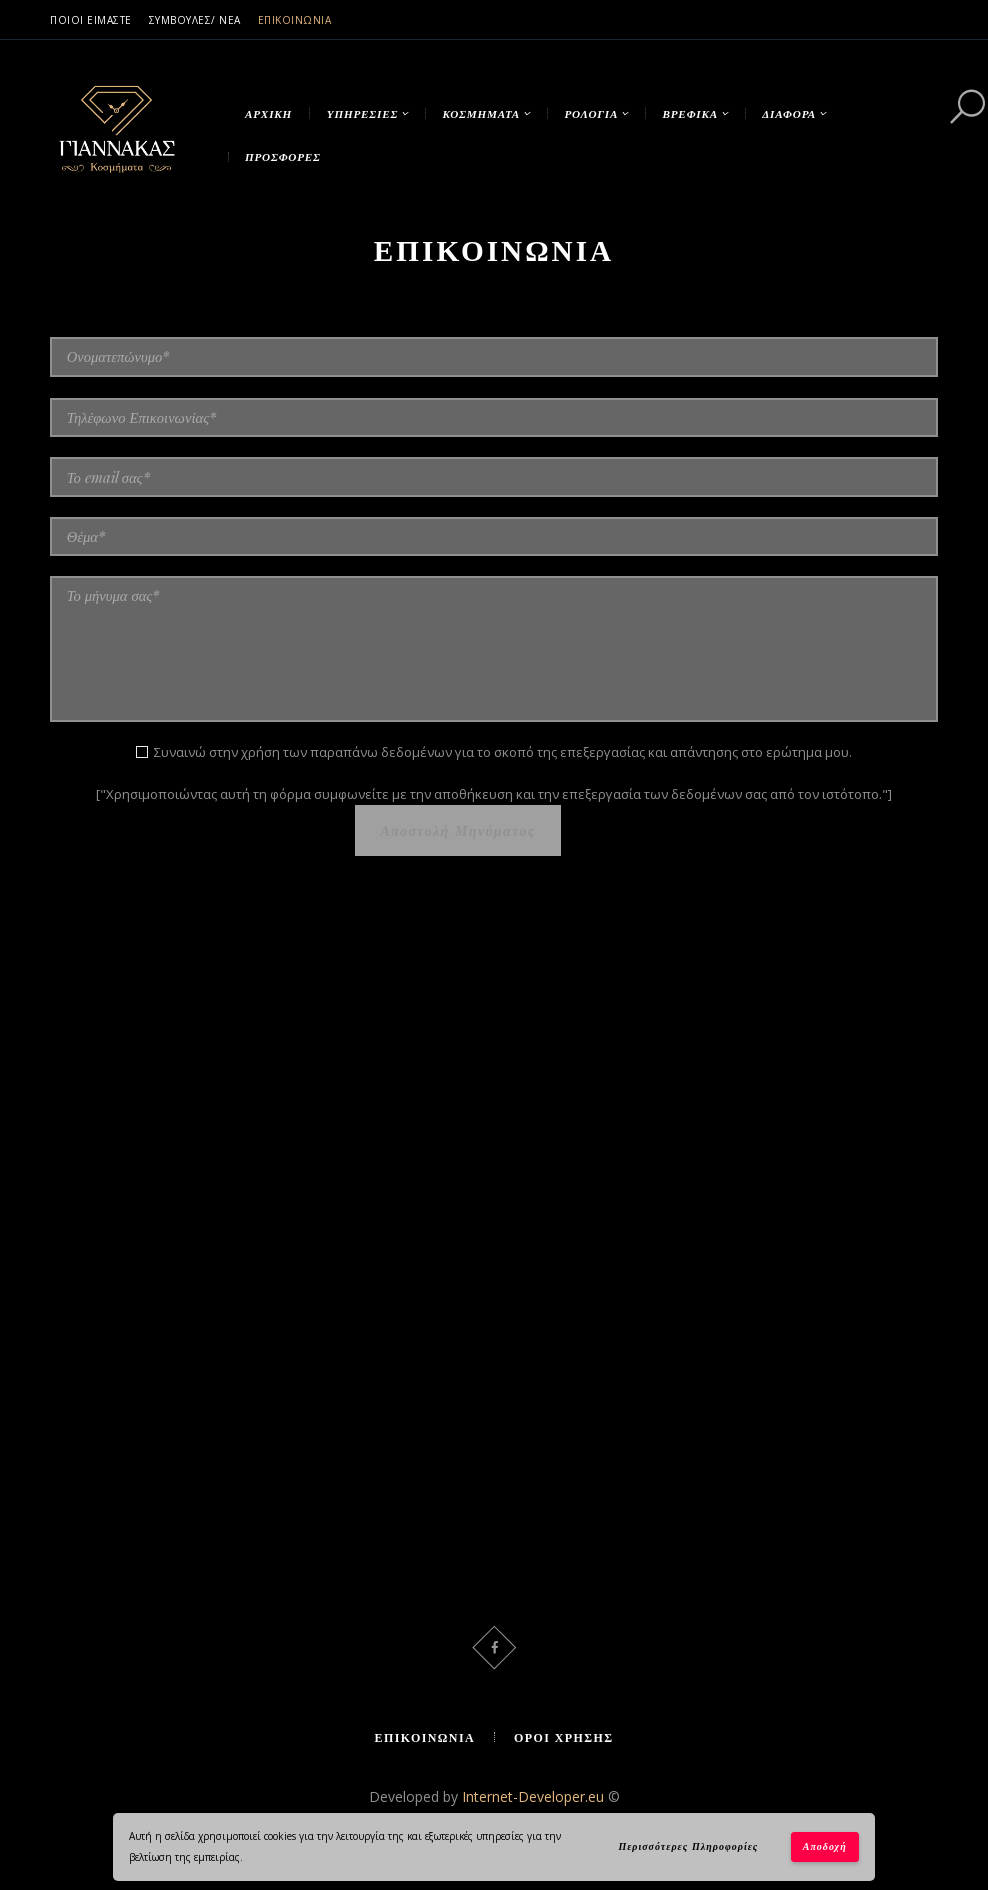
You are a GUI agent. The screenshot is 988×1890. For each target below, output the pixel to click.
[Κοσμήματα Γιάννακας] (494, 1209)
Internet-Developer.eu (535, 1796)
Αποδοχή (825, 1846)
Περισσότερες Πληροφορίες (688, 1846)
